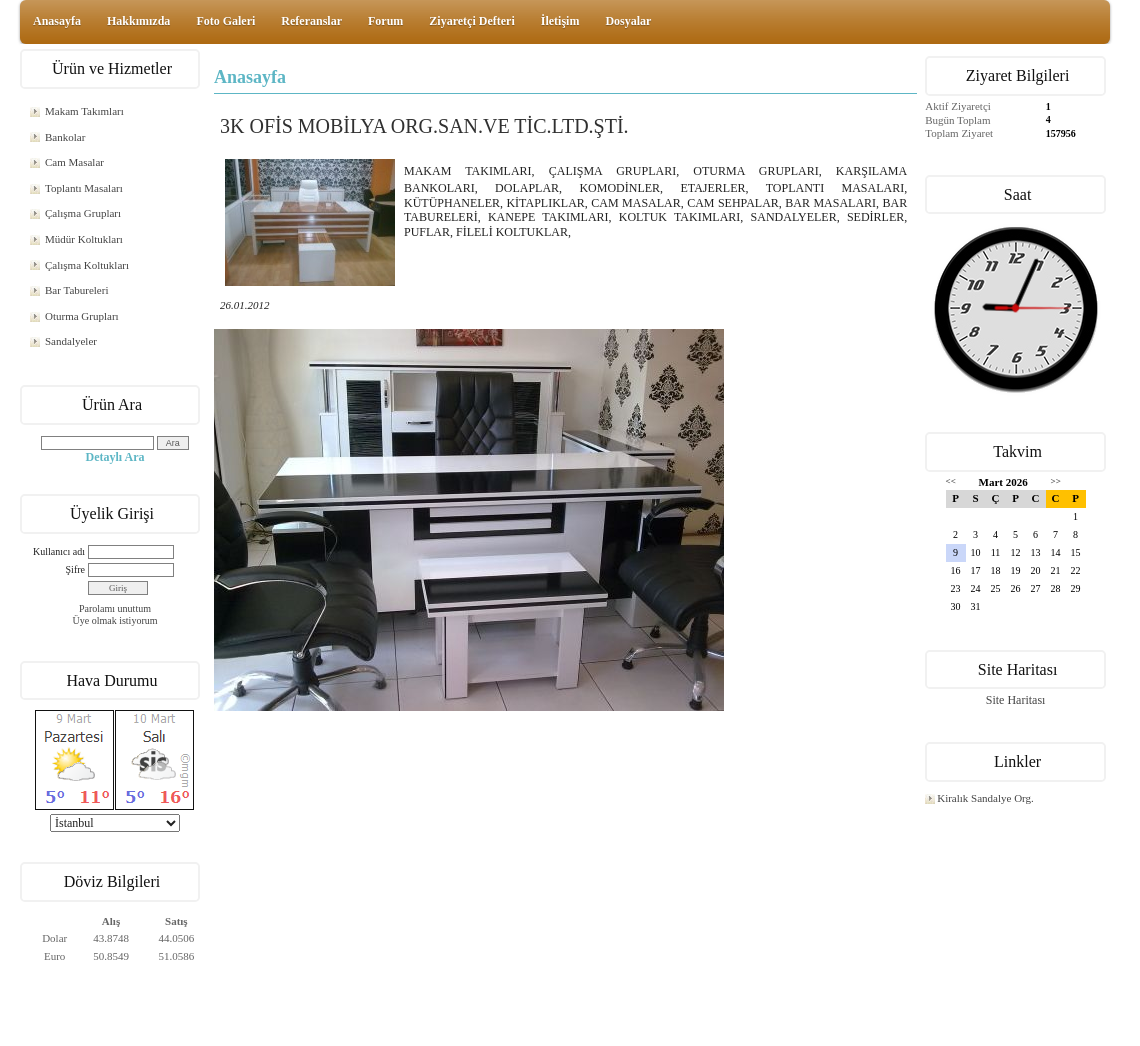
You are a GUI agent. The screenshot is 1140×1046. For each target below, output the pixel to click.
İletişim (560, 21)
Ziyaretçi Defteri (471, 21)
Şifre (75, 569)
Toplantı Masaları (84, 188)
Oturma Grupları (82, 316)
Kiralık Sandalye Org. (985, 798)
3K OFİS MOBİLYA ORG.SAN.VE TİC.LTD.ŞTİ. (424, 126)
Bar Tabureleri (76, 290)
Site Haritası (1016, 700)
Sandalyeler (71, 341)
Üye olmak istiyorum (115, 620)
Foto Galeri (225, 21)
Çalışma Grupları (83, 213)
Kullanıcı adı (59, 551)
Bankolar (65, 137)
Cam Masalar (74, 162)
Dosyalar (628, 21)
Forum (385, 21)
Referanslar (311, 21)
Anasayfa (57, 21)
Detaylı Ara (115, 457)
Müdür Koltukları (84, 239)
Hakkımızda (138, 21)
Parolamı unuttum (115, 608)
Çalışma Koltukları (87, 265)
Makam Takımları (84, 111)
